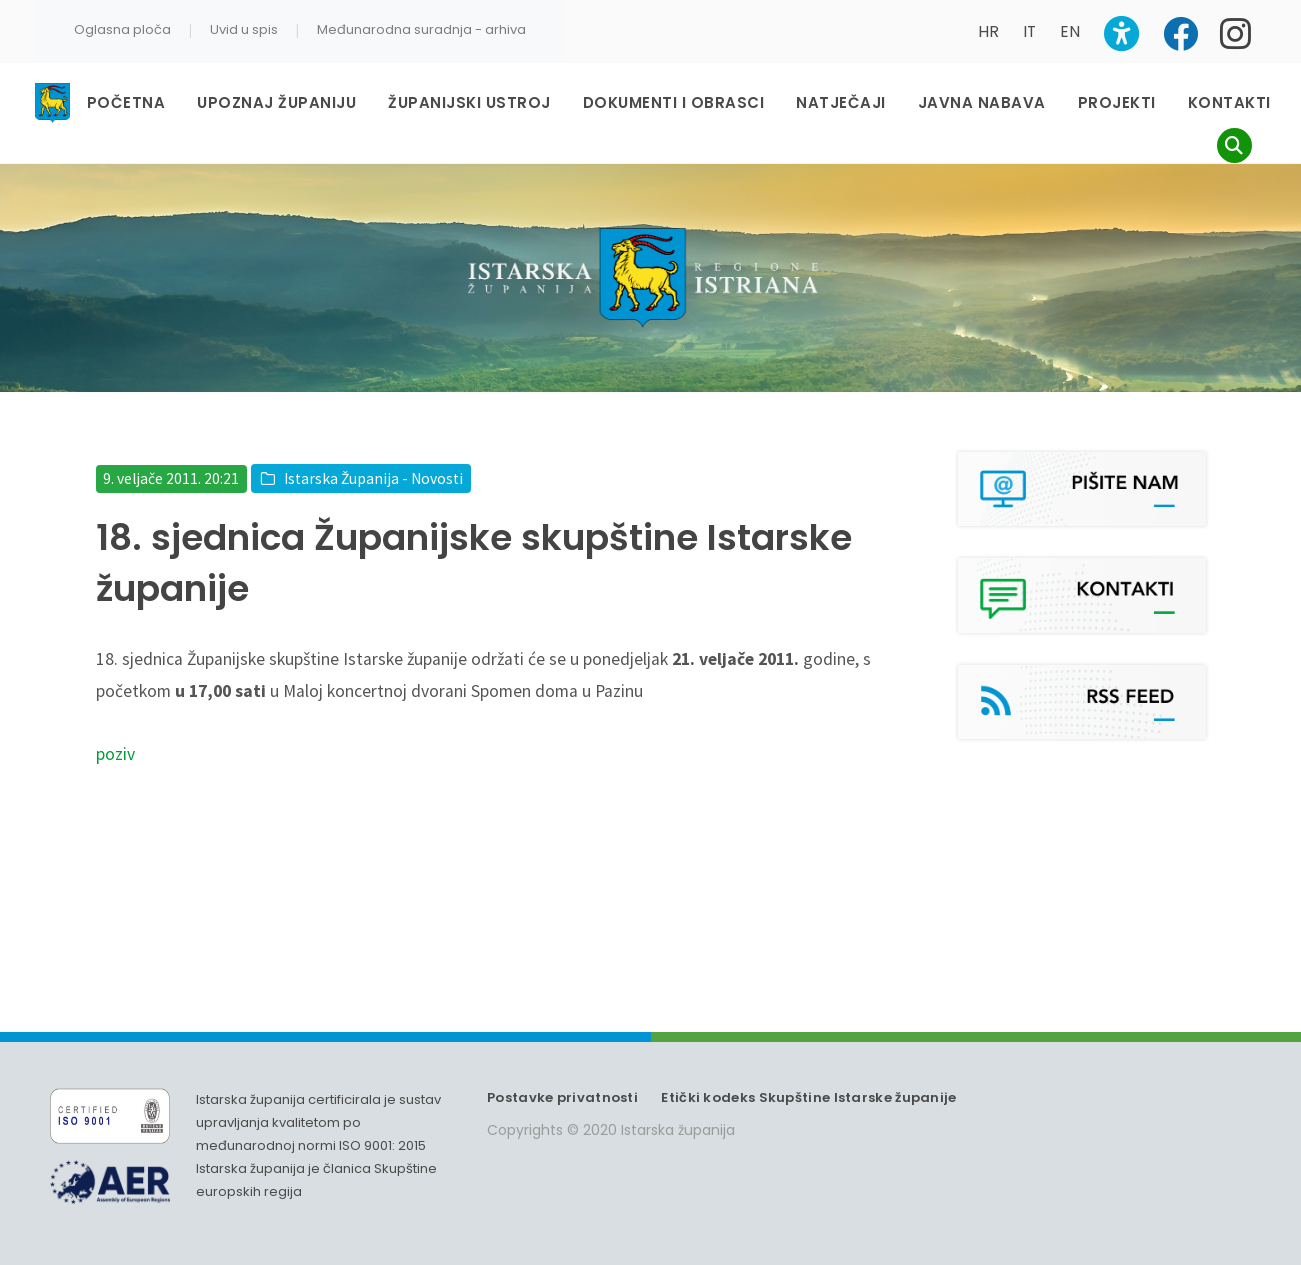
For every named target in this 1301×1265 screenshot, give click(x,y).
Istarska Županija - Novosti (373, 478)
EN (1070, 31)
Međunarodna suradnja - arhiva (421, 29)
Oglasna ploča (122, 29)
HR (988, 31)
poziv (115, 754)
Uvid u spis (244, 29)
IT (1029, 31)
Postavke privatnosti (562, 1097)
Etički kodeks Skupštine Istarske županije (808, 1097)
